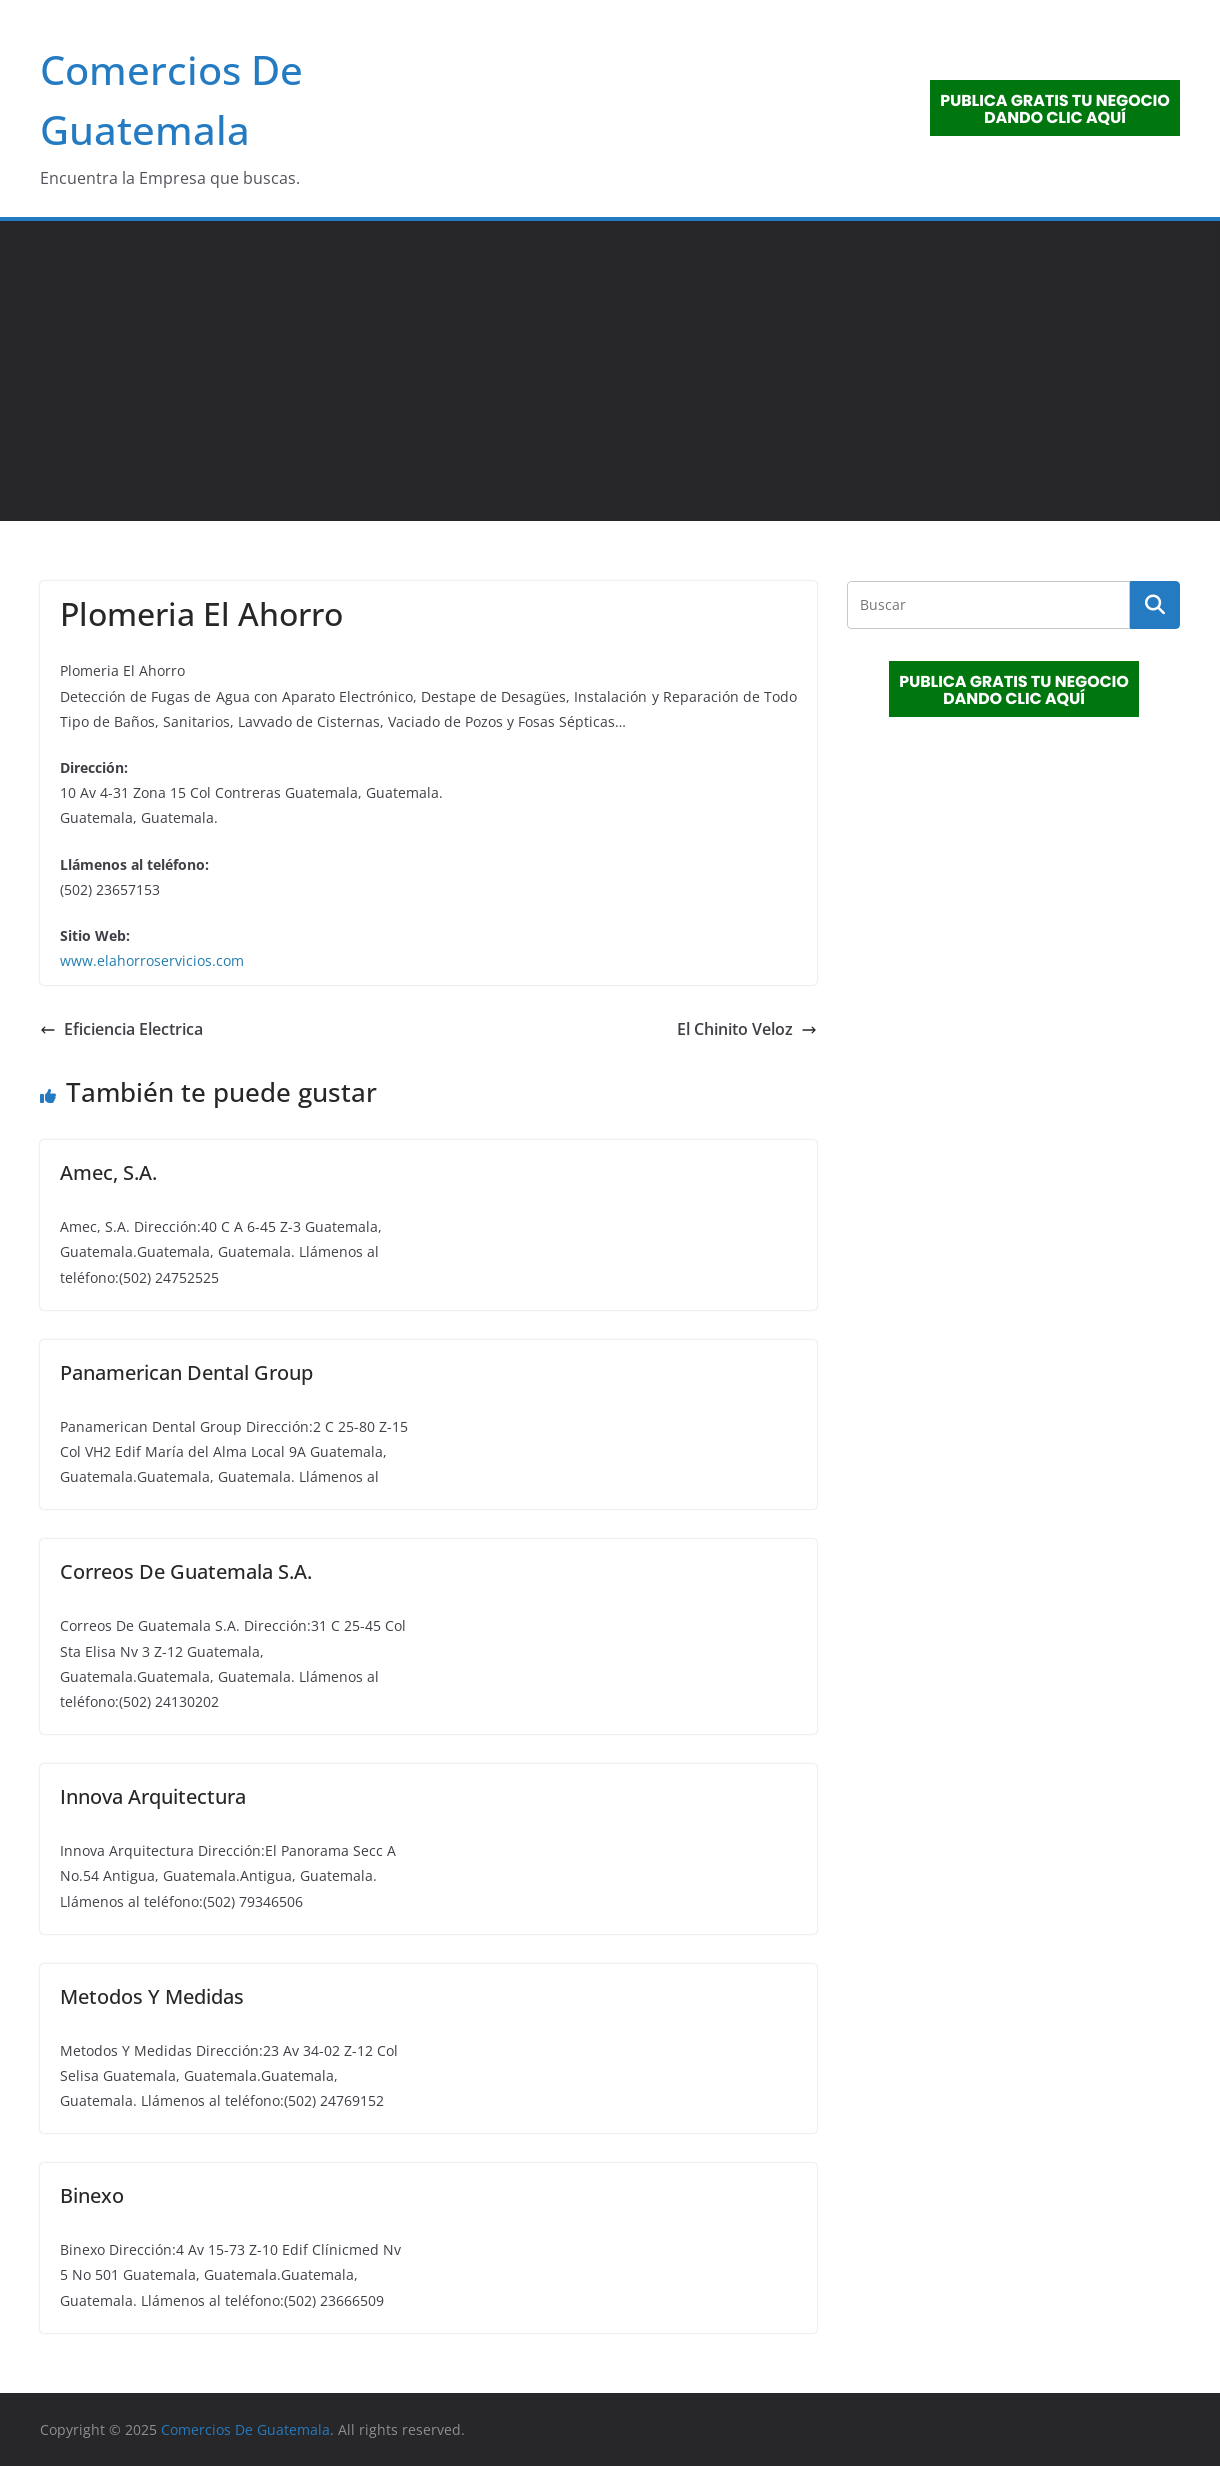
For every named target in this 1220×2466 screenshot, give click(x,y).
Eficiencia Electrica (121, 1029)
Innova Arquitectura (153, 1796)
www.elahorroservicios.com (152, 960)
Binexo (92, 2195)
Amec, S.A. (108, 1172)
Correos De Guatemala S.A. (186, 1571)
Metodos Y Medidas (152, 1996)
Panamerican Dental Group (186, 1372)
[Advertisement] (610, 371)
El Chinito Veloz (747, 1029)
